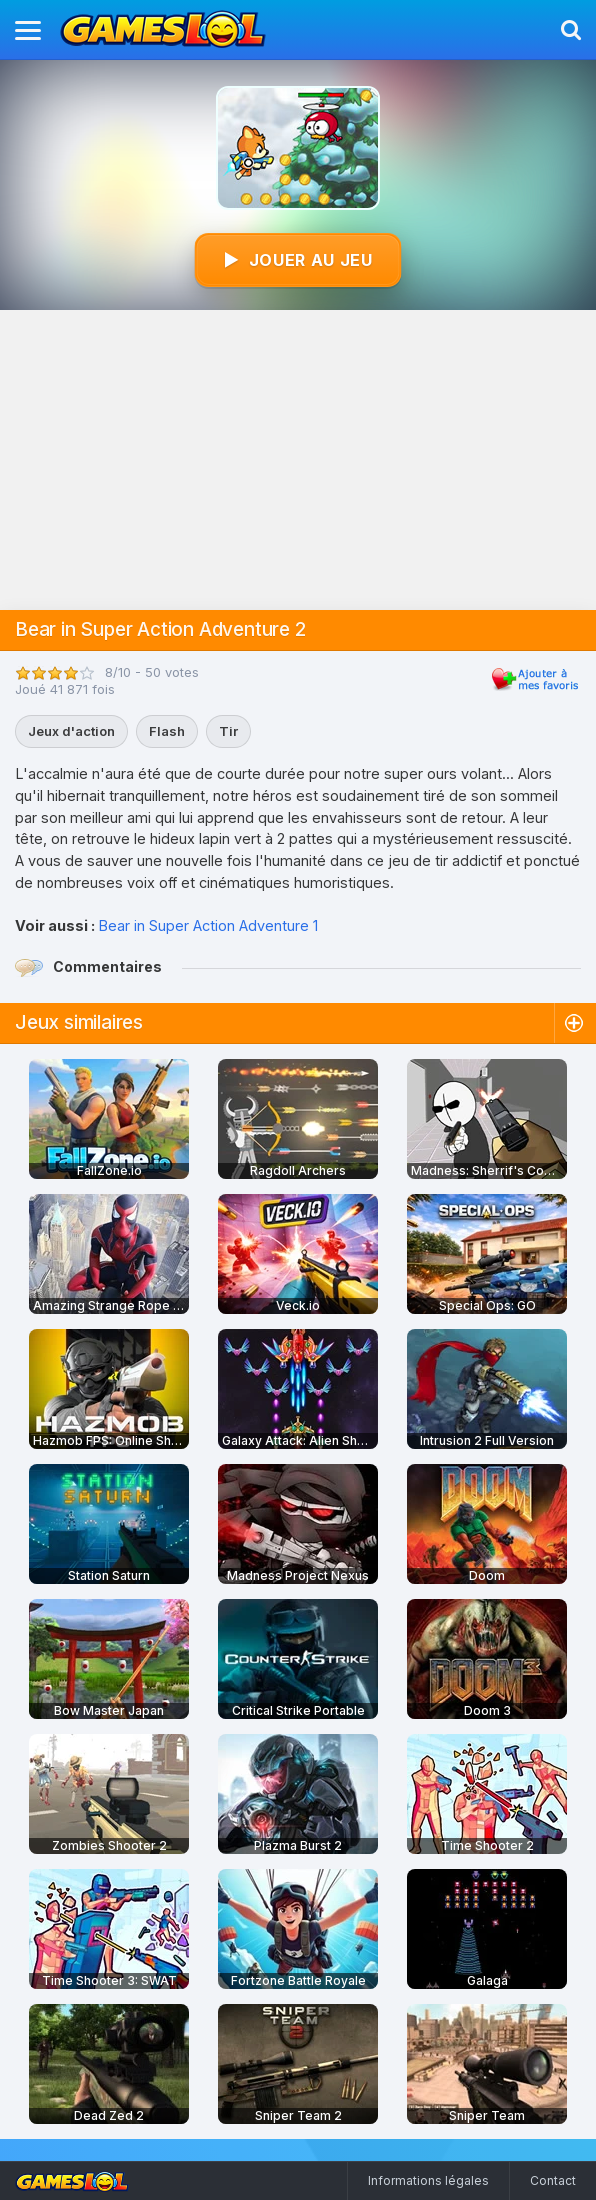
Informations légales (428, 2180)
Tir (228, 731)
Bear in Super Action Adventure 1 (208, 925)
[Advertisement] (298, 460)
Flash (167, 731)
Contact (553, 2180)
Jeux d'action (71, 731)
